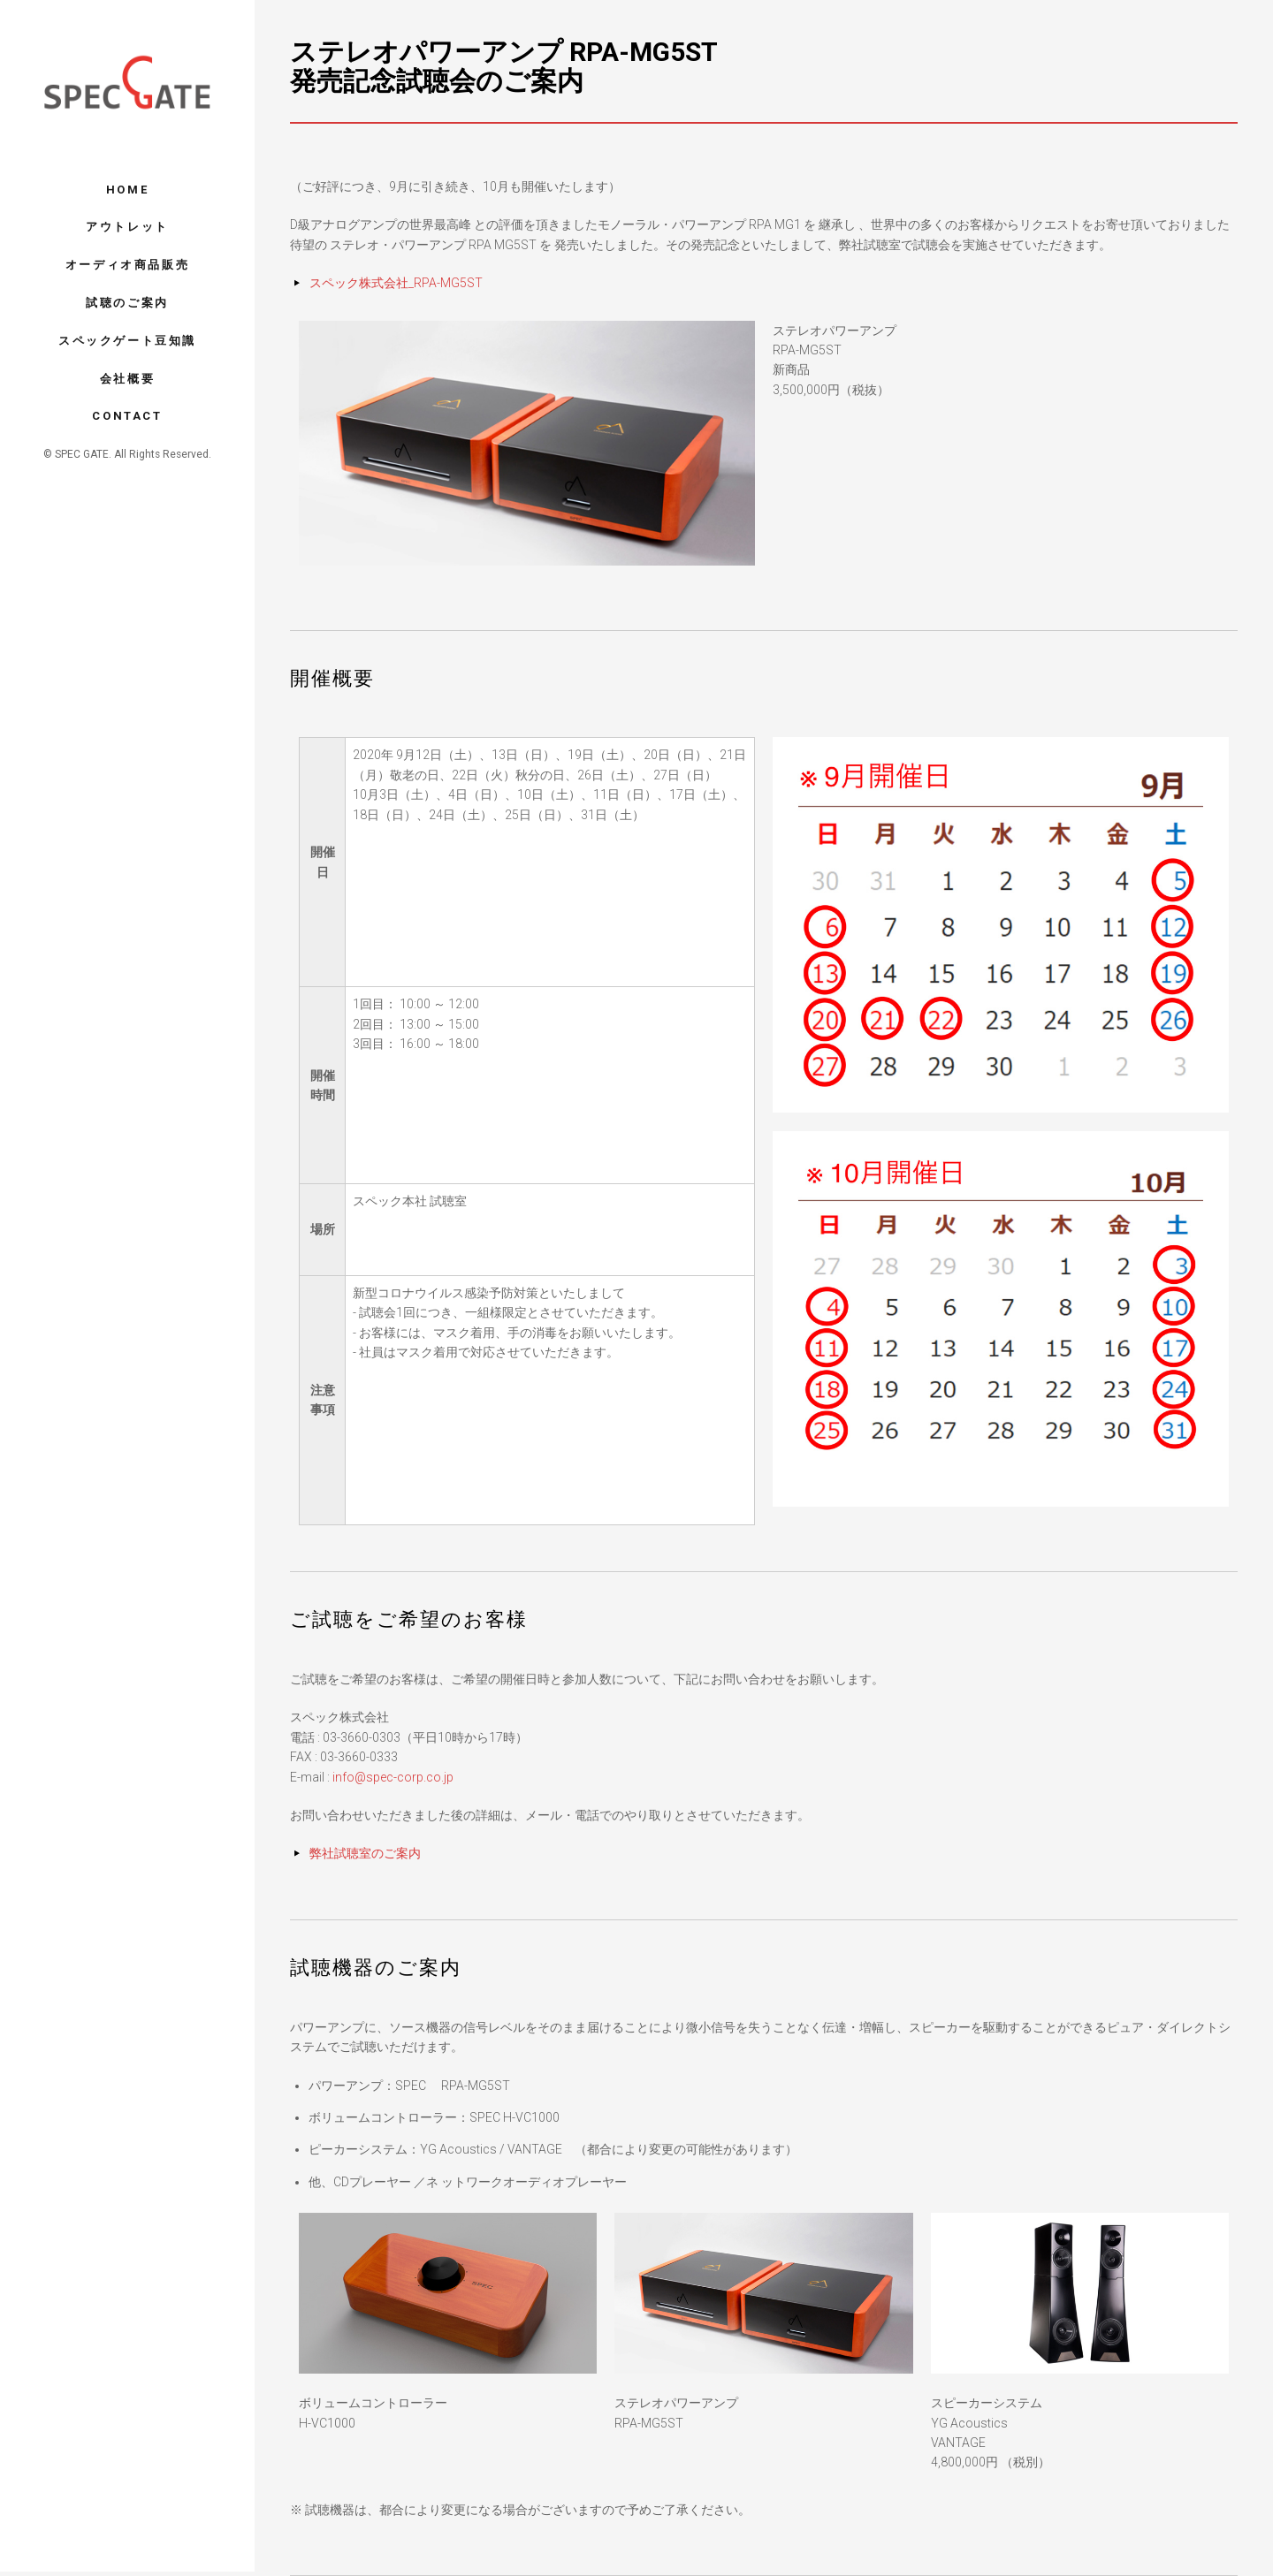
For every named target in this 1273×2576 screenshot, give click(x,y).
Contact (127, 415)
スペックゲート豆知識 (127, 340)
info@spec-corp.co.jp (393, 1777)
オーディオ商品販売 (127, 264)
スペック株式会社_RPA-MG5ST (396, 283)
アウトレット (127, 226)
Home (127, 189)
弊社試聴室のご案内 (365, 1853)
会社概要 (127, 378)
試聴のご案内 (127, 302)
